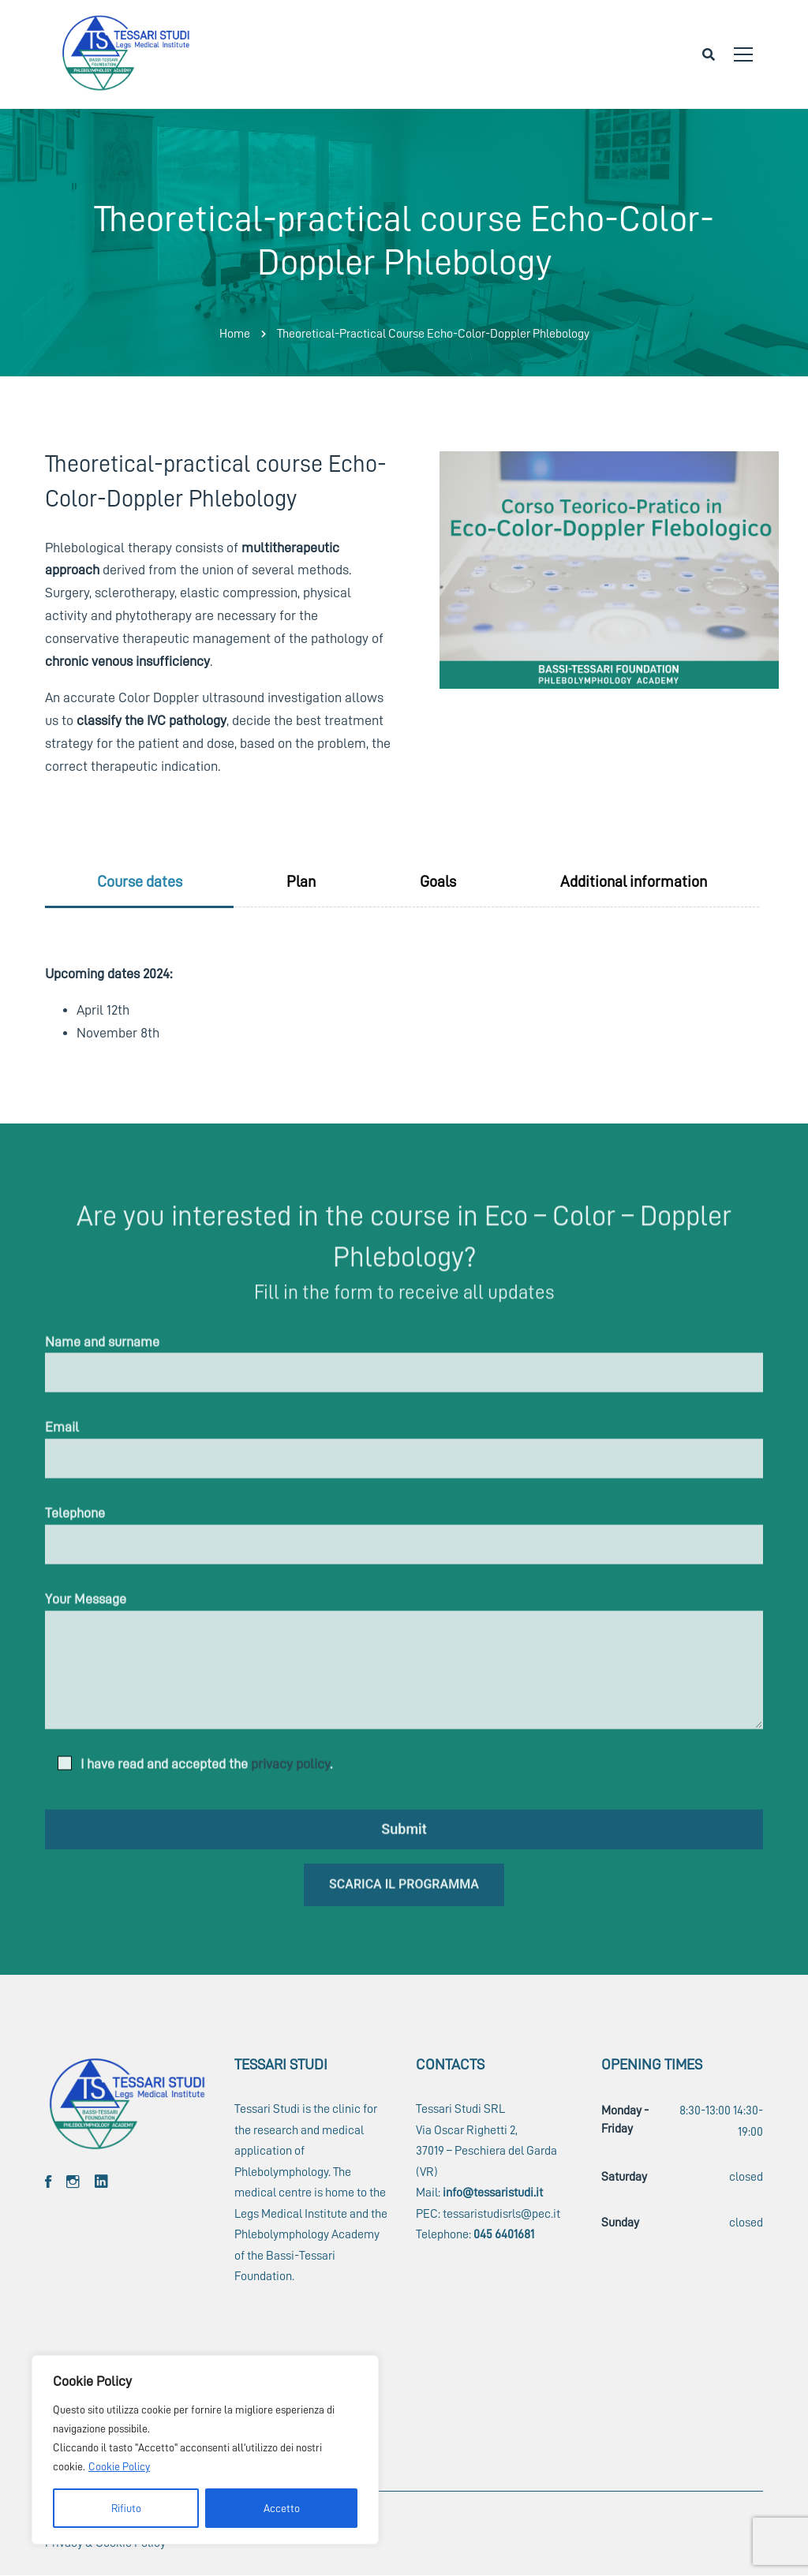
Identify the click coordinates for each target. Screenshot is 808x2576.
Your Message (404, 1667)
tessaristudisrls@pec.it (501, 2214)
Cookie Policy (119, 2466)
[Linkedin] (101, 2181)
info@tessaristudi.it (493, 2192)
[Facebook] (48, 2181)
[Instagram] (73, 2181)
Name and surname (404, 1370)
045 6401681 (503, 2234)
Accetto (282, 2508)
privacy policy (290, 1770)
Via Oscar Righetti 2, (467, 2130)
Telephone (404, 1541)
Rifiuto (126, 2508)
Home (234, 333)
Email (404, 1456)
